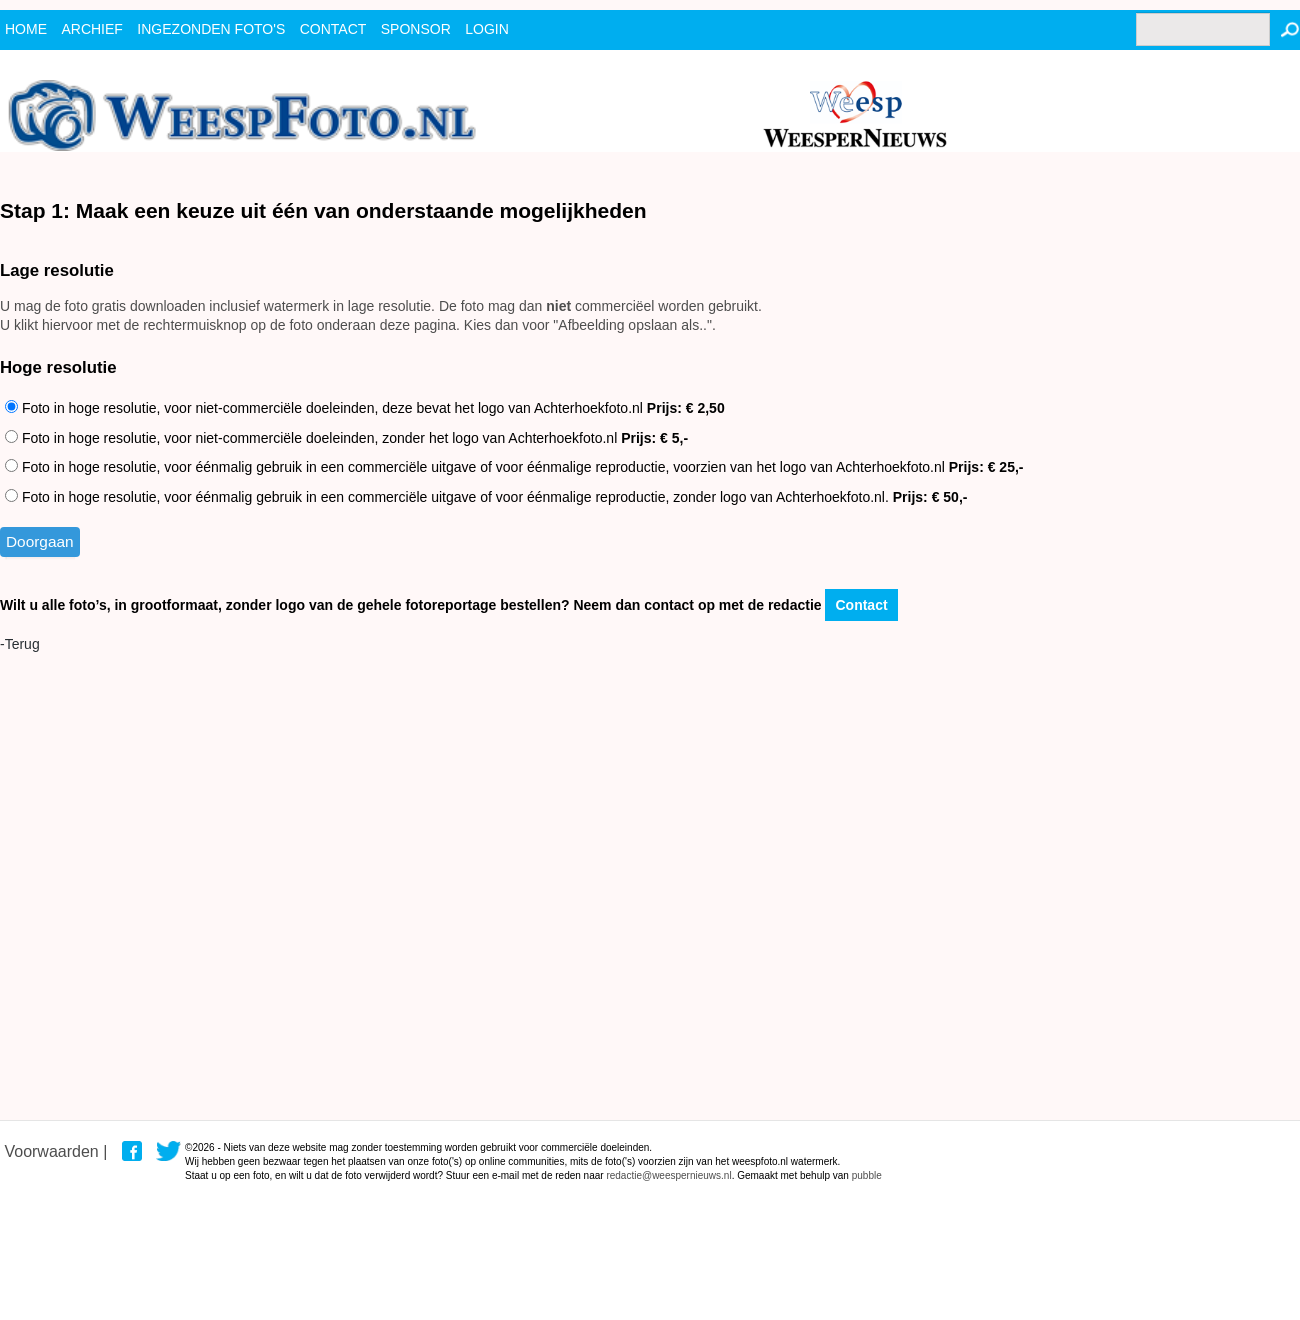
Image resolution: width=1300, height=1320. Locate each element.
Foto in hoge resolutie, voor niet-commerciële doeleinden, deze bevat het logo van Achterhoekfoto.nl (365, 408)
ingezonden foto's (211, 29)
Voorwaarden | (55, 1151)
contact (333, 29)
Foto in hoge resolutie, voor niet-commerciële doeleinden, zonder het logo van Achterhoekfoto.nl (346, 438)
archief (91, 29)
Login (487, 29)
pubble (867, 1175)
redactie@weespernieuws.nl (668, 1175)
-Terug (20, 644)
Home (26, 29)
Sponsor (416, 29)
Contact (861, 605)
